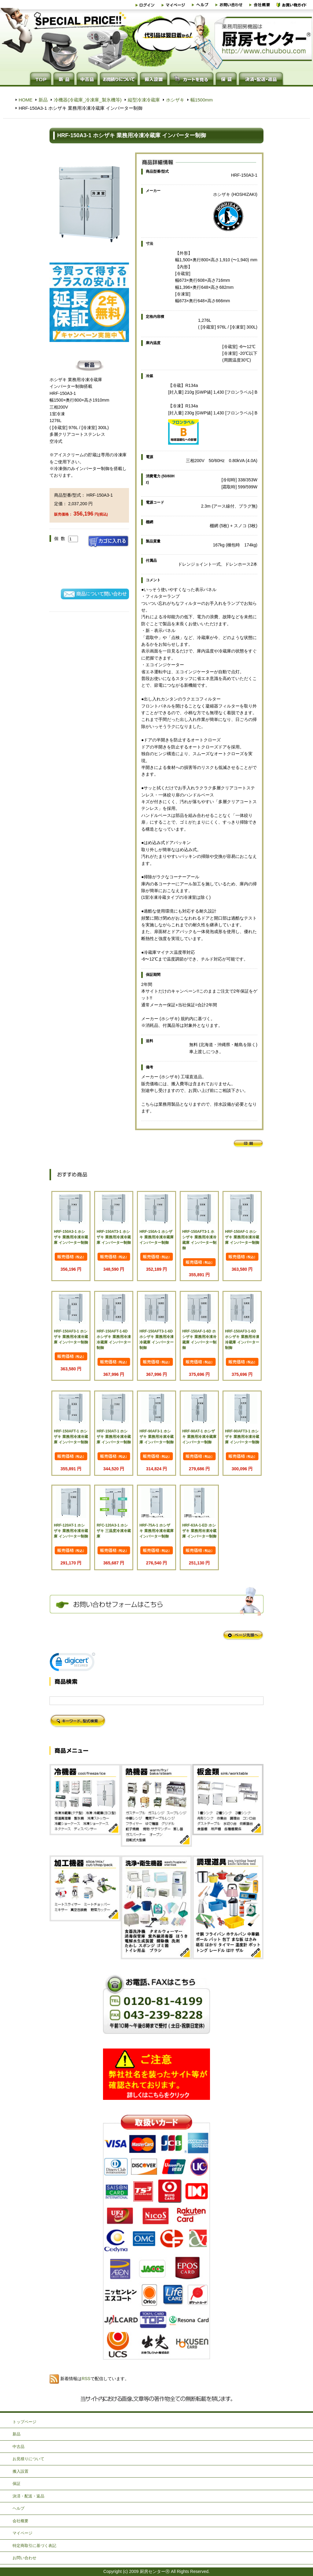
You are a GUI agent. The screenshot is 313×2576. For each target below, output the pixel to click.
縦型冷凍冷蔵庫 (144, 99)
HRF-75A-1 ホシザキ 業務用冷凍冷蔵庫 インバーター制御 (156, 1530)
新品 (43, 99)
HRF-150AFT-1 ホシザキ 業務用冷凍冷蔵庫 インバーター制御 (71, 1436)
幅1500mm (201, 99)
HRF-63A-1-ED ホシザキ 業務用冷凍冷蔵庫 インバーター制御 (199, 1530)
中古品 (18, 2446)
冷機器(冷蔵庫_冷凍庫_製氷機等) (88, 99)
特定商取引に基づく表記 (34, 2545)
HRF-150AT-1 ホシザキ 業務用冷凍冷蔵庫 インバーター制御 (114, 1436)
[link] (72, 1663)
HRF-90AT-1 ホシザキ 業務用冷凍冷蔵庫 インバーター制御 (199, 1436)
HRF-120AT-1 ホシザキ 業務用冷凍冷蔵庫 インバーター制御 (71, 1530)
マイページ (22, 2533)
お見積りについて (28, 2459)
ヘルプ (18, 2508)
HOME (25, 99)
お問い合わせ (24, 2558)
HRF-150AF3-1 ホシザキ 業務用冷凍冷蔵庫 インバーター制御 (71, 1336)
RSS (86, 2378)
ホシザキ (175, 99)
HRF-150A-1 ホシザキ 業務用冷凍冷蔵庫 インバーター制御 (156, 1237)
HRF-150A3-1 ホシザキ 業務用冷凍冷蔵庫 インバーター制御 (71, 1237)
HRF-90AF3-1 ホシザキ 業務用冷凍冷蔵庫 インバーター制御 (156, 1436)
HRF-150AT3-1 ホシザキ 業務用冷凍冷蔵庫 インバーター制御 (114, 1237)
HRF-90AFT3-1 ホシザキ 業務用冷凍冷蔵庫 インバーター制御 (242, 1436)
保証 (16, 2483)
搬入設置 (20, 2471)
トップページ (24, 2422)
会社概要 (20, 2521)
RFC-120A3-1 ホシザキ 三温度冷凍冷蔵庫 (114, 1530)
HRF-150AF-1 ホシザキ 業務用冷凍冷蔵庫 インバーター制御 (242, 1237)
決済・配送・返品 (28, 2496)
